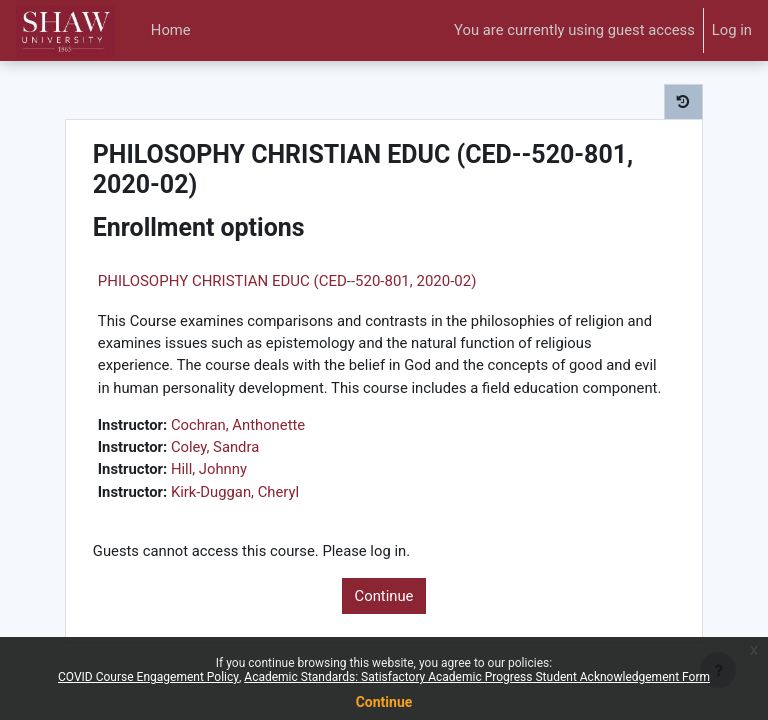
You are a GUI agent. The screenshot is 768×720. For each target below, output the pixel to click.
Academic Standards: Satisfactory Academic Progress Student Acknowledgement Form (477, 677)
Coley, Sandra (215, 447)
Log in (732, 30)
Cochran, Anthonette (238, 425)
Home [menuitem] (171, 30)
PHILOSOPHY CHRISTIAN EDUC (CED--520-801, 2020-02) (287, 281)
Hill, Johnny (209, 469)
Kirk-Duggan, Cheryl (235, 492)
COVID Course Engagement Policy (148, 677)
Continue (384, 596)
